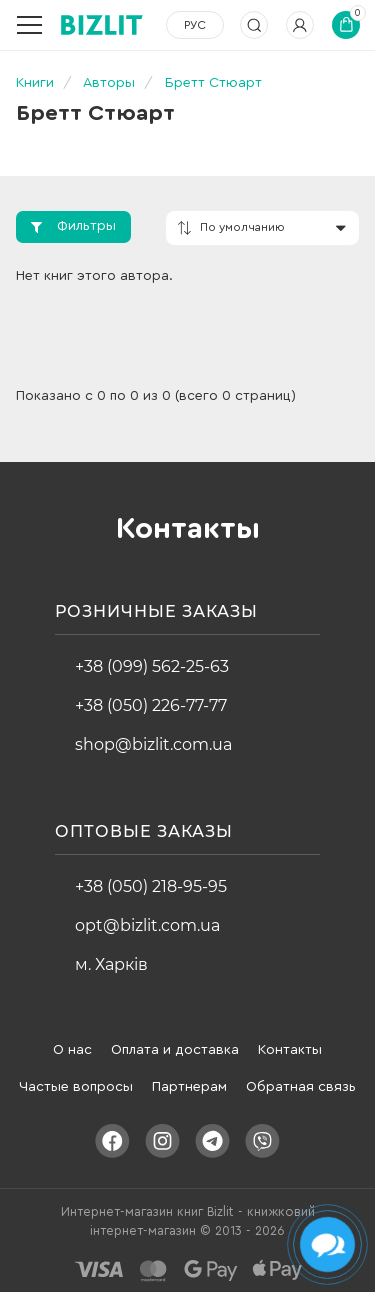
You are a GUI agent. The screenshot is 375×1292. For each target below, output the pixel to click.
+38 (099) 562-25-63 (152, 666)
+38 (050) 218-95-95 (151, 886)
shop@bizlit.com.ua (153, 744)
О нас (72, 1050)
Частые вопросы (76, 1087)
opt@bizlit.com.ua (147, 925)
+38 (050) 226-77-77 (151, 705)
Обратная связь (301, 1087)
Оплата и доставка (175, 1050)
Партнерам (189, 1087)
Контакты (290, 1050)
